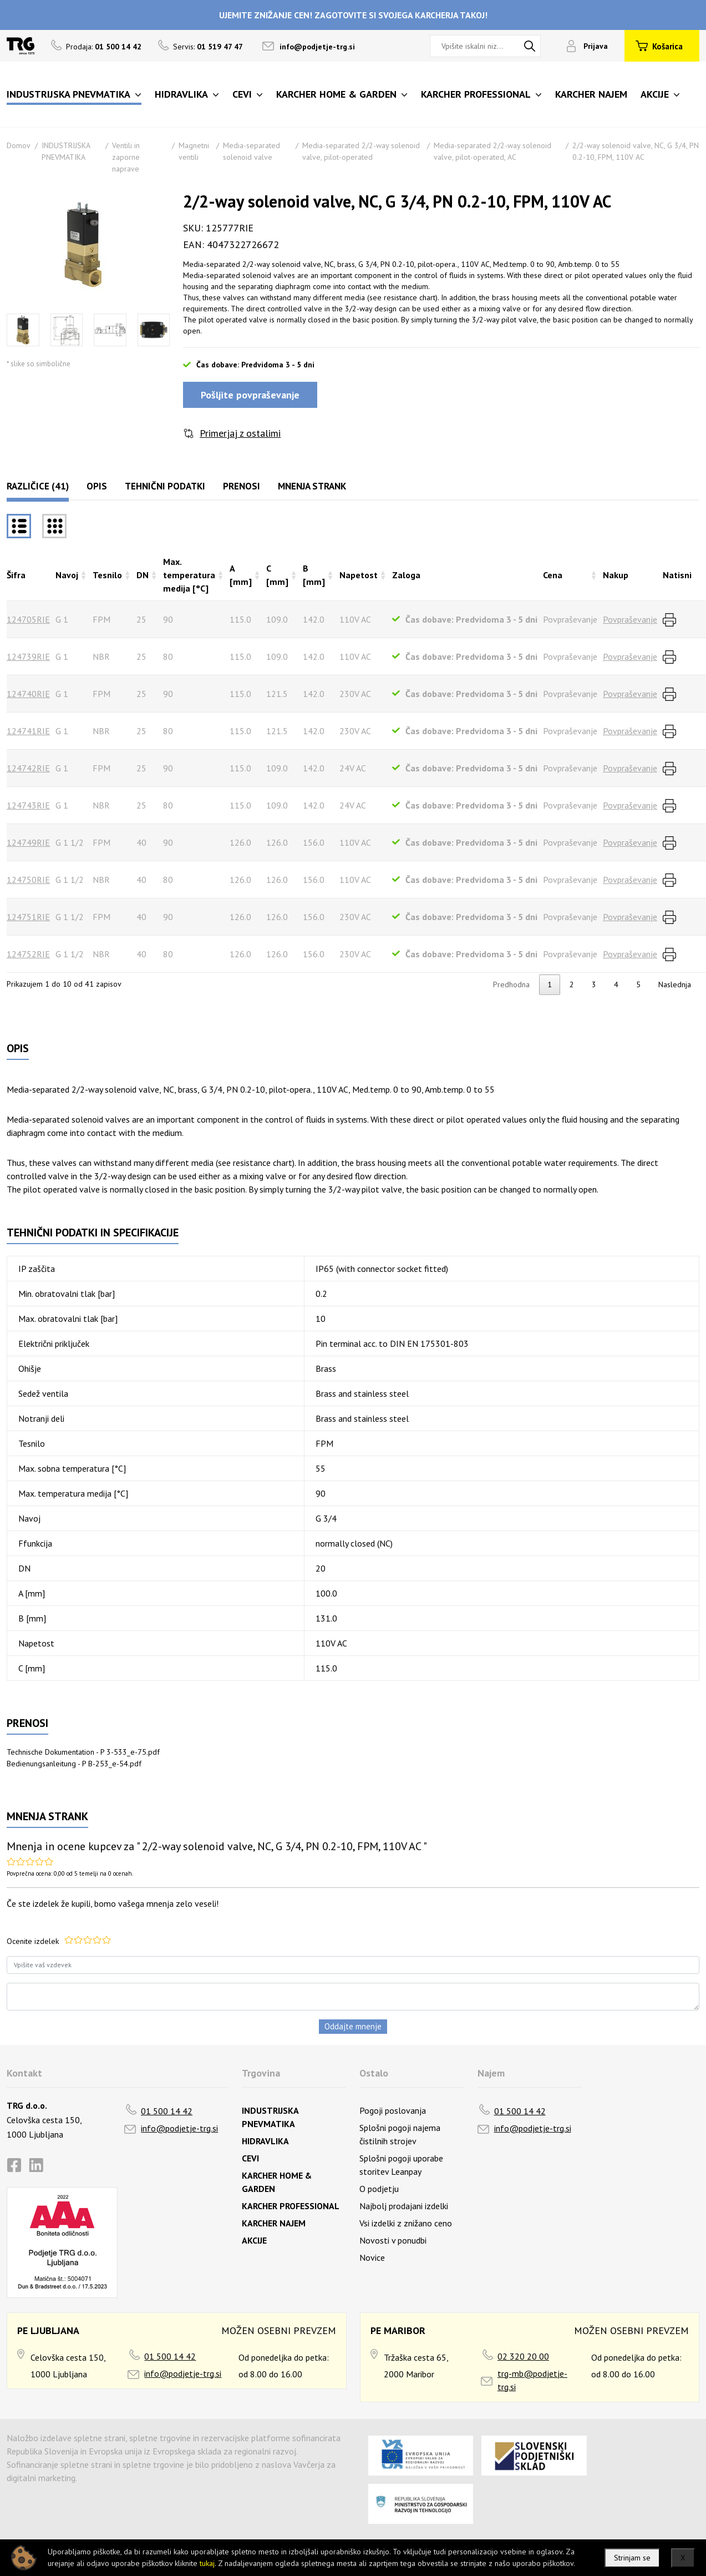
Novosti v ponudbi (392, 2240)
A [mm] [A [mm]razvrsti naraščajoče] (241, 575)
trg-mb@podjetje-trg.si (532, 2380)
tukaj (207, 2563)
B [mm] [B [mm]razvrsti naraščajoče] (314, 575)
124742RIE (28, 768)
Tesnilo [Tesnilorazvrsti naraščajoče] (107, 574)
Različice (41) (38, 486)
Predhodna (511, 984)
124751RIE (28, 916)
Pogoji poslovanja (392, 2110)
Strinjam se (632, 2558)
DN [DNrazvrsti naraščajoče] (142, 574)
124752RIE (28, 953)
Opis (97, 486)
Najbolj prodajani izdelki (403, 2205)
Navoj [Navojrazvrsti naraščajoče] (66, 574)
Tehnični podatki (165, 486)
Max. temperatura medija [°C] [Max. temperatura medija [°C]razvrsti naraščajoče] (189, 575)
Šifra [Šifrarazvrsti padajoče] (16, 574)
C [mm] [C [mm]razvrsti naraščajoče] (277, 575)
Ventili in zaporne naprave (126, 157)
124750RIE (28, 879)
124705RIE (28, 619)
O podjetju (379, 2188)
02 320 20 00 (523, 2356)
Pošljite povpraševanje (250, 394)
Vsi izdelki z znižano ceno (405, 2223)
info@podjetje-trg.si (317, 47)
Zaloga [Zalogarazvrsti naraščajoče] (406, 574)
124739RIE (28, 656)
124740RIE (28, 693)
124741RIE (28, 730)
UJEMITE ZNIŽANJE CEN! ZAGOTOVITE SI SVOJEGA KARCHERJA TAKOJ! (353, 15)
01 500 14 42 (166, 2111)
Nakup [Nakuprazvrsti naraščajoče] (615, 574)
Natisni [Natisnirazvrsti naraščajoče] (677, 574)
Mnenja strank (312, 486)
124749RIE (28, 842)
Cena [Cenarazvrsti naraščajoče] (552, 574)
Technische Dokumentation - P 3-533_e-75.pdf (83, 1752)
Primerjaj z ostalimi (240, 433)
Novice (372, 2257)
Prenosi (241, 486)
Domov (19, 145)
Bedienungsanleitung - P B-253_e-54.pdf (74, 1764)
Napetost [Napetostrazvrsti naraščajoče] (358, 574)
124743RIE (28, 805)
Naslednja (674, 984)
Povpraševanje (630, 619)
